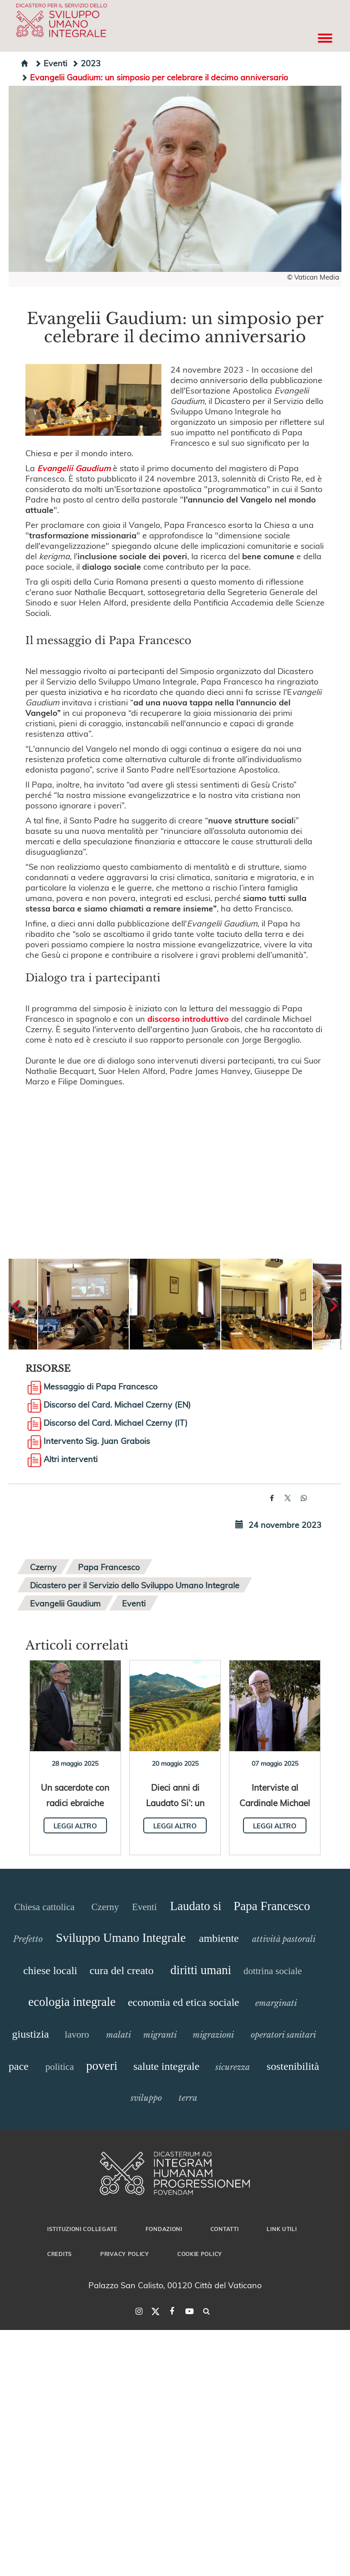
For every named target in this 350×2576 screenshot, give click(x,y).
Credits (59, 2253)
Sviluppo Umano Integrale (120, 1938)
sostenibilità (293, 2066)
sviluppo (146, 2098)
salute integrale (166, 2066)
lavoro (77, 2034)
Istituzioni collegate (82, 2228)
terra (188, 2098)
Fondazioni (164, 2228)
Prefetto (28, 1939)
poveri (101, 2066)
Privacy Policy (124, 2253)
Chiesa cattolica (44, 1906)
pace (19, 2066)
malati (118, 2035)
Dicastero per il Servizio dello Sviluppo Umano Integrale (134, 1585)
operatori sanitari (283, 2035)
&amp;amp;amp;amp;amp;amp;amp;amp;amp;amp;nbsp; (175, 1162)
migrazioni (213, 2035)
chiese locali (50, 1970)
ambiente (219, 1938)
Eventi (50, 63)
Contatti (224, 2228)
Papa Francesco (109, 1566)
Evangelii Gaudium (65, 1603)
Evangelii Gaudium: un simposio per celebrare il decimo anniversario (154, 77)
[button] (83, 1304)
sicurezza (232, 2067)
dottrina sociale (272, 1970)
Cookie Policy (199, 2253)
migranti (160, 2035)
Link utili (282, 2228)
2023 (86, 63)
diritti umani (200, 1970)
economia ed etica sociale (183, 2002)
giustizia (30, 2034)
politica (59, 2066)
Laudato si (195, 1906)
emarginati (276, 2003)
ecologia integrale (72, 2002)
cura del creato (121, 1970)
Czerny (43, 1566)
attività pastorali (284, 1939)
